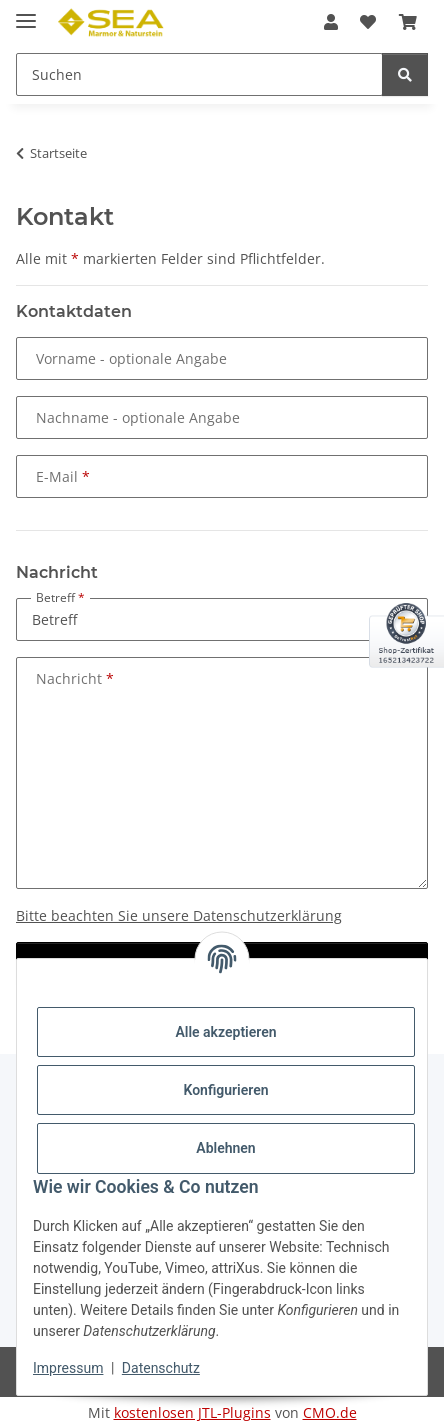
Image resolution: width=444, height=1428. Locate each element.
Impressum (68, 1368)
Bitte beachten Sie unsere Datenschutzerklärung (179, 915)
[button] (331, 22)
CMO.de (330, 1412)
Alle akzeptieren (225, 1032)
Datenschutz (161, 1368)
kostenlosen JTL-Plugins (192, 1412)
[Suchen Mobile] (199, 74)
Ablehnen (225, 1148)
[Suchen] (405, 74)
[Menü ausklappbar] (26, 12)
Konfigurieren (225, 1090)
